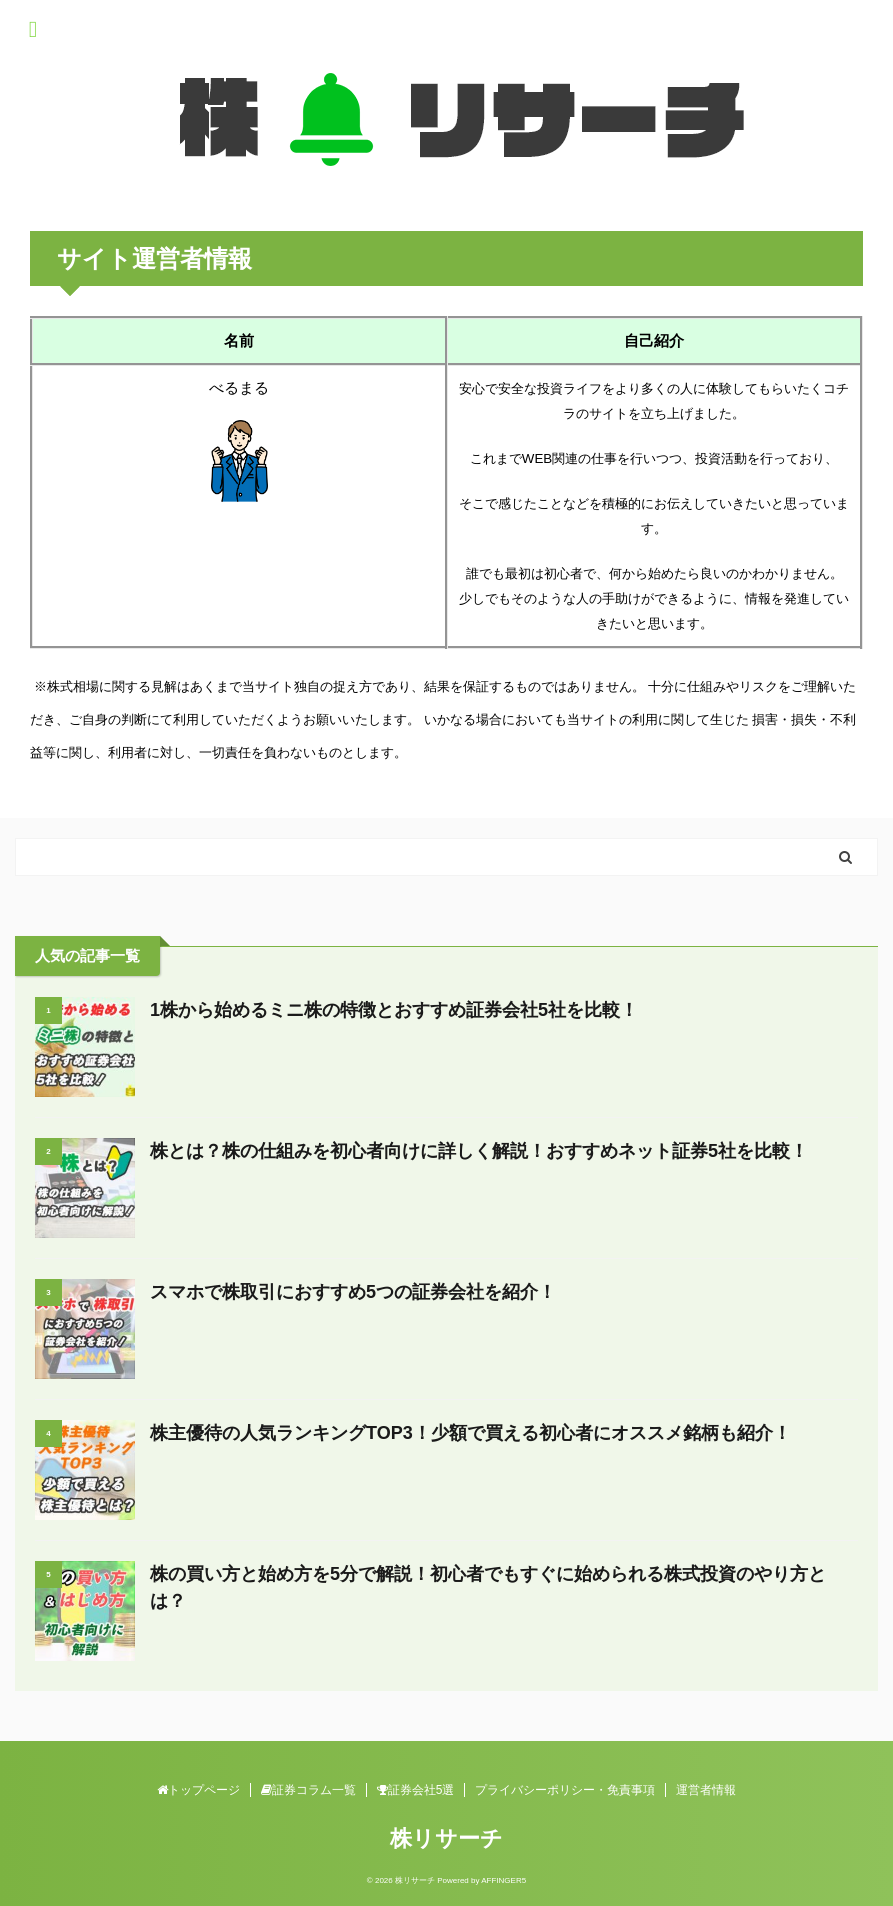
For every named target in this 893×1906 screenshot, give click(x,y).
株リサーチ (446, 1838)
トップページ (198, 1790)
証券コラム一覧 (308, 1790)
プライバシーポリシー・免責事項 (565, 1790)
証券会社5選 (416, 1790)
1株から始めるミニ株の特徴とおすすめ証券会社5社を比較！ (394, 1010)
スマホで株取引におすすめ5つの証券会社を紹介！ (353, 1292)
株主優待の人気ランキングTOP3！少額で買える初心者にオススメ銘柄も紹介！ (470, 1433)
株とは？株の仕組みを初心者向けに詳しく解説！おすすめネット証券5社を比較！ (479, 1151)
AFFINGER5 (503, 1880)
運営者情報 (706, 1790)
